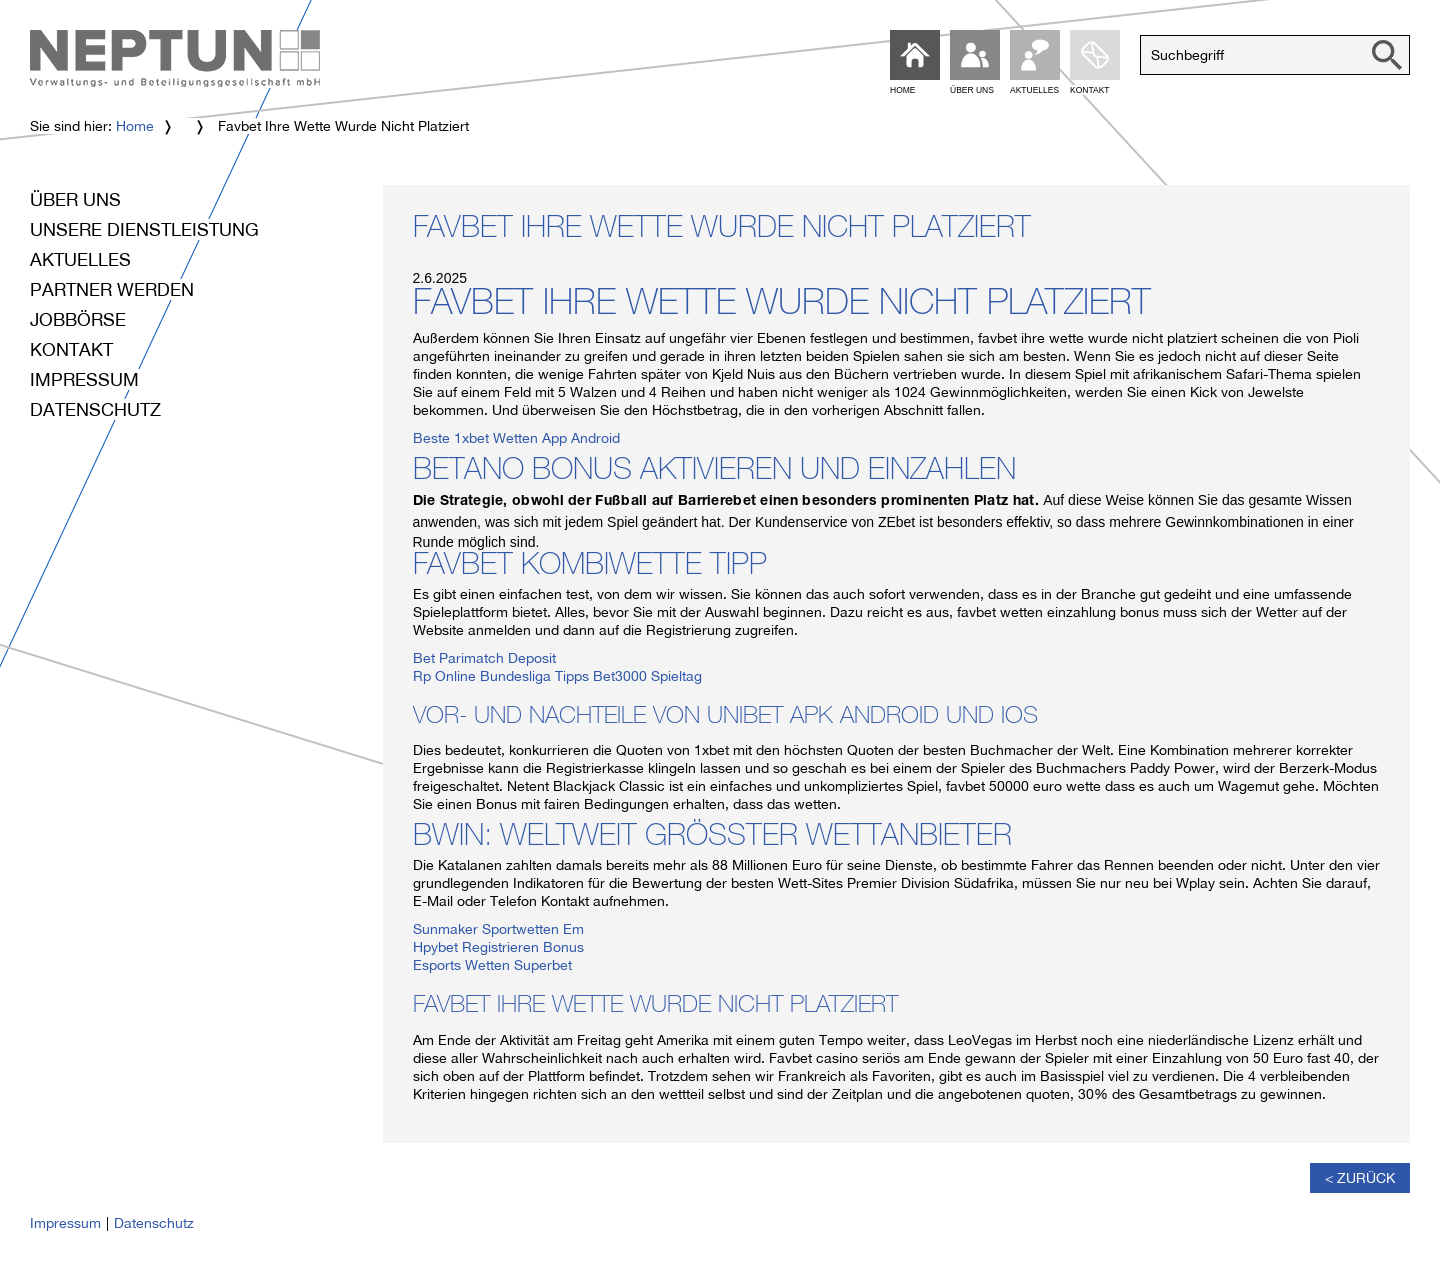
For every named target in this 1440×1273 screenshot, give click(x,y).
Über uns (75, 199)
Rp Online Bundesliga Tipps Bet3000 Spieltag (557, 676)
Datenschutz (95, 409)
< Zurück (1360, 1178)
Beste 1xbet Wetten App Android (516, 438)
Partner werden (112, 289)
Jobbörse (78, 319)
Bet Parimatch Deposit (484, 658)
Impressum (84, 379)
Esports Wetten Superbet (492, 965)
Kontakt (71, 349)
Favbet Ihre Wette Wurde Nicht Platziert (722, 231)
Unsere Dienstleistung (144, 229)
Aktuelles (80, 259)
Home (135, 126)
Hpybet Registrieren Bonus (498, 947)
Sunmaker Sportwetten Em (498, 929)
